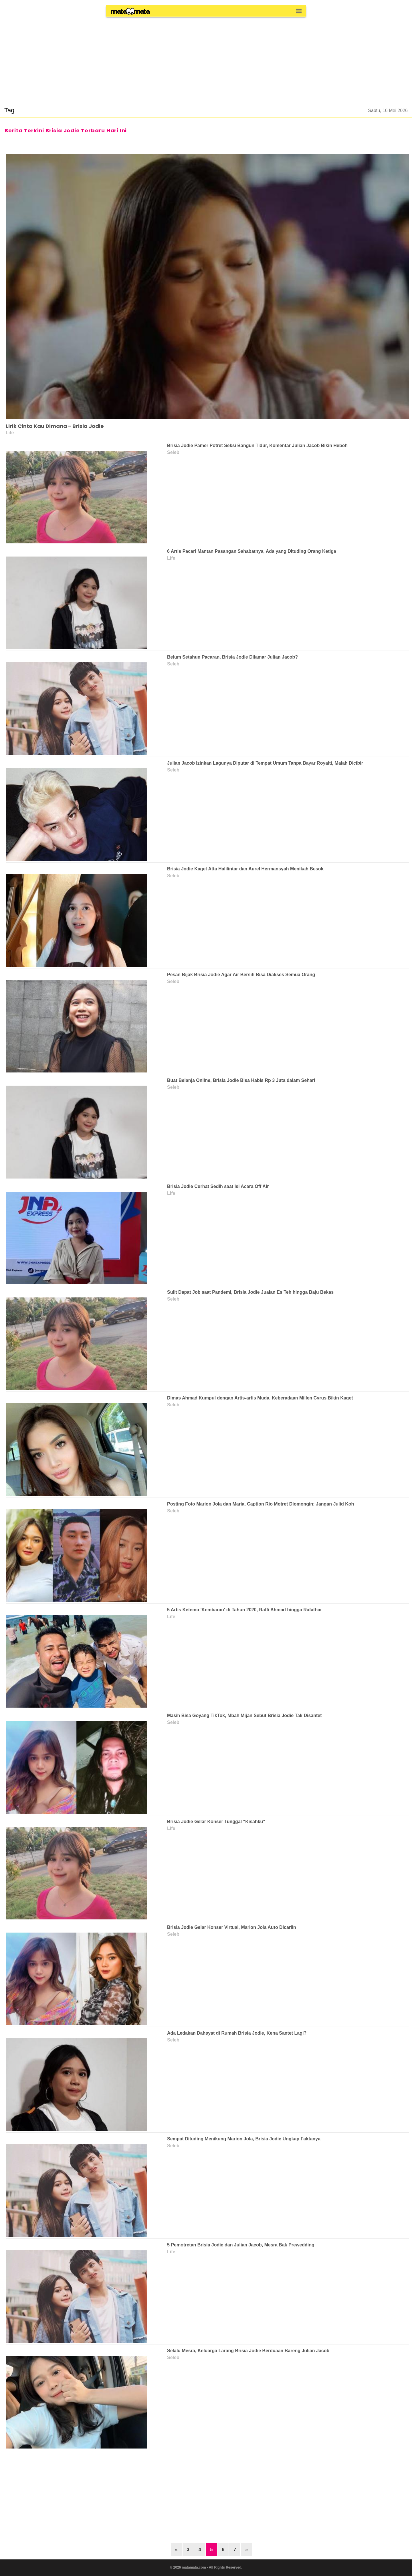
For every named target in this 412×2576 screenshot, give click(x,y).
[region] (206, 58)
